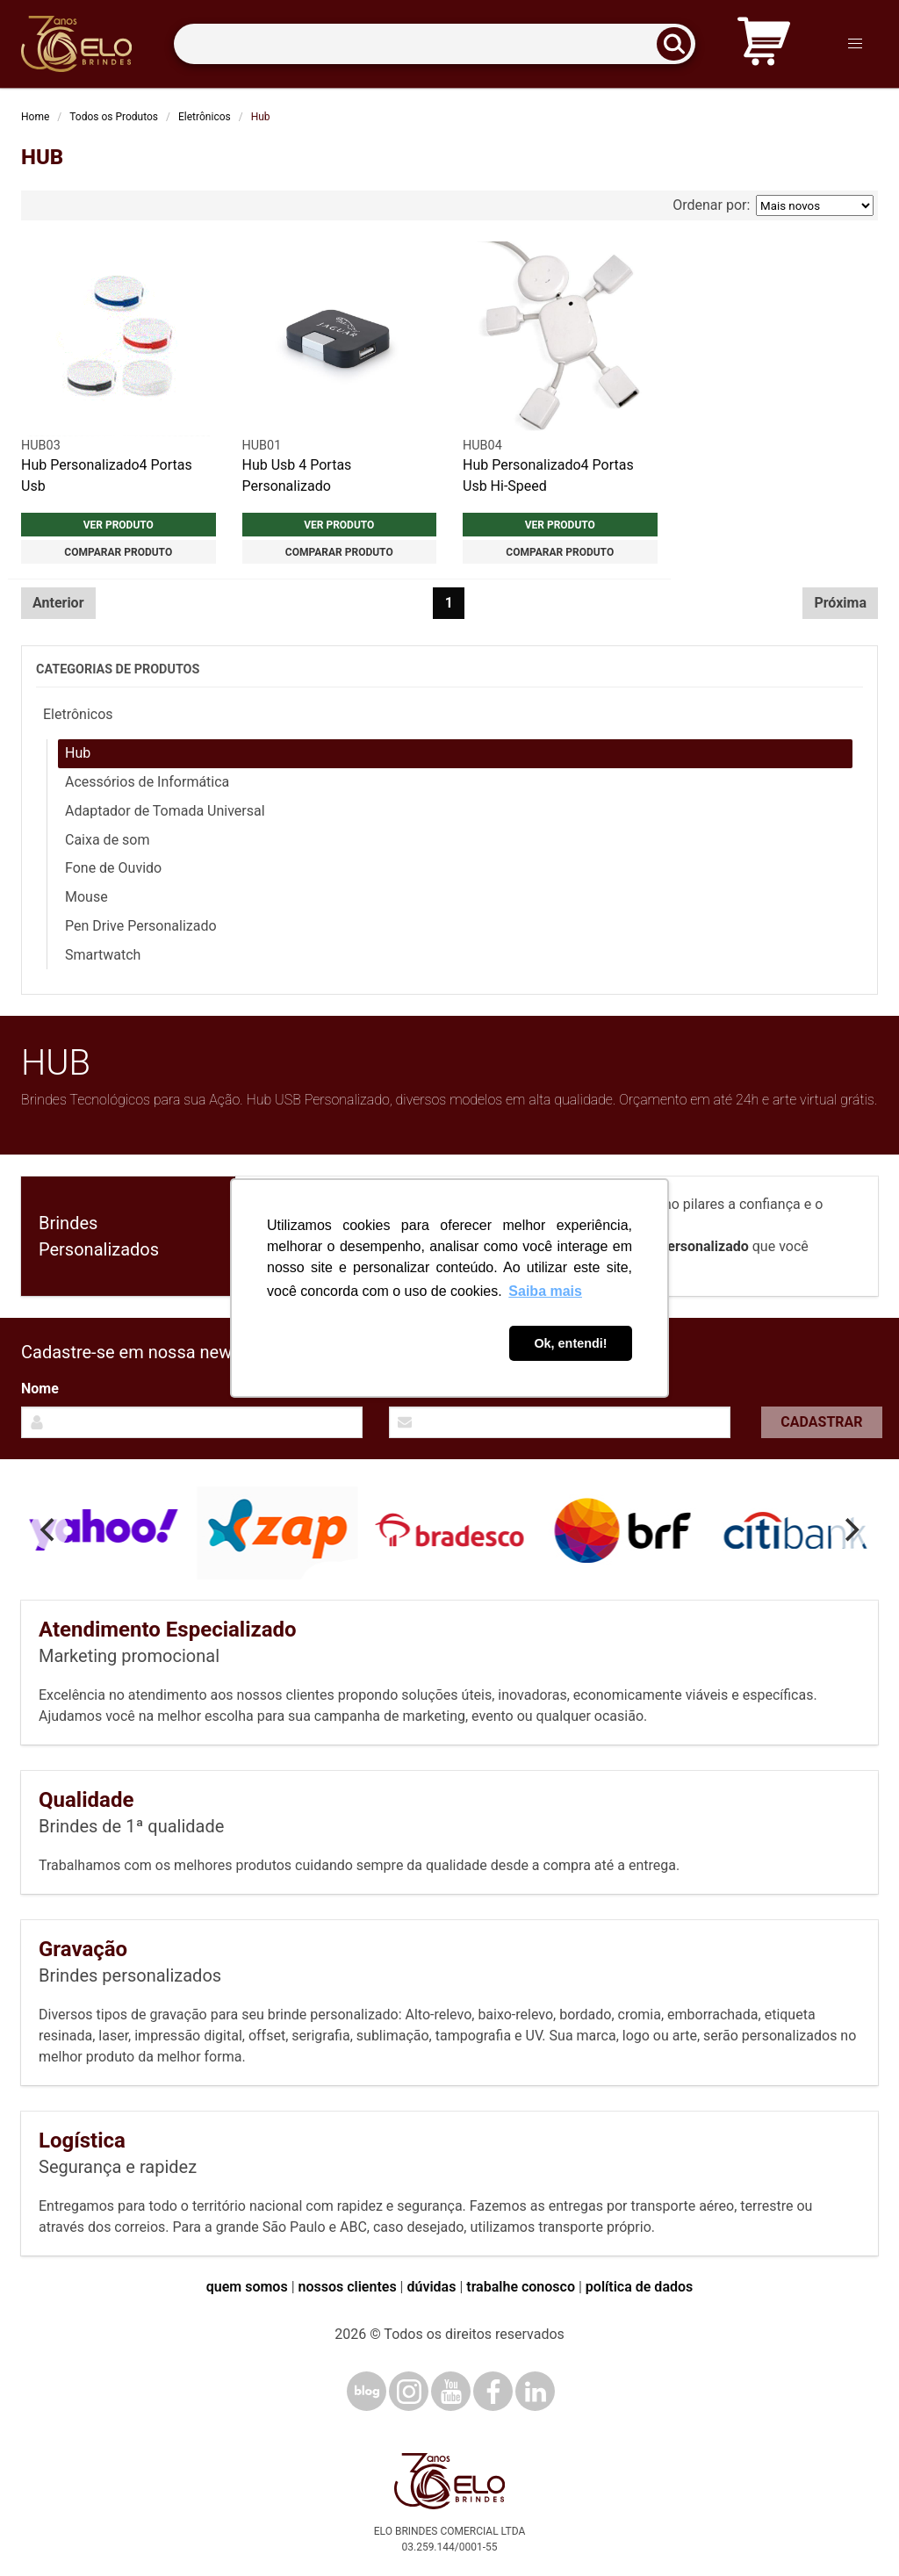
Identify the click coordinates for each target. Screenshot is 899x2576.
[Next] (850, 1530)
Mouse (86, 897)
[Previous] (49, 1530)
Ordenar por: (773, 205)
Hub (77, 753)
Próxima (840, 602)
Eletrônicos (204, 117)
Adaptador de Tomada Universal (165, 810)
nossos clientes (347, 2286)
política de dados (639, 2286)
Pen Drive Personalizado (141, 925)
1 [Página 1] (449, 602)
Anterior (58, 602)
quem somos (247, 2286)
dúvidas (431, 2286)
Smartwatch (102, 954)
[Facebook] (493, 2391)
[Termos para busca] (434, 44)
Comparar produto (118, 552)
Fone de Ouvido (113, 868)
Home (35, 117)
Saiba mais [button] (545, 1291)
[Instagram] (408, 2391)
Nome (40, 1388)
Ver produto (118, 525)
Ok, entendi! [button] (570, 1343)
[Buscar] (679, 44)
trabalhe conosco (520, 2286)
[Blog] (366, 2391)
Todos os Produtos (113, 117)
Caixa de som (107, 839)
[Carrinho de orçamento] (763, 44)
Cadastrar (821, 1422)
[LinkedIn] (535, 2391)
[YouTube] (451, 2391)
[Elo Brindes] (76, 44)
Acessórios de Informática (147, 782)
